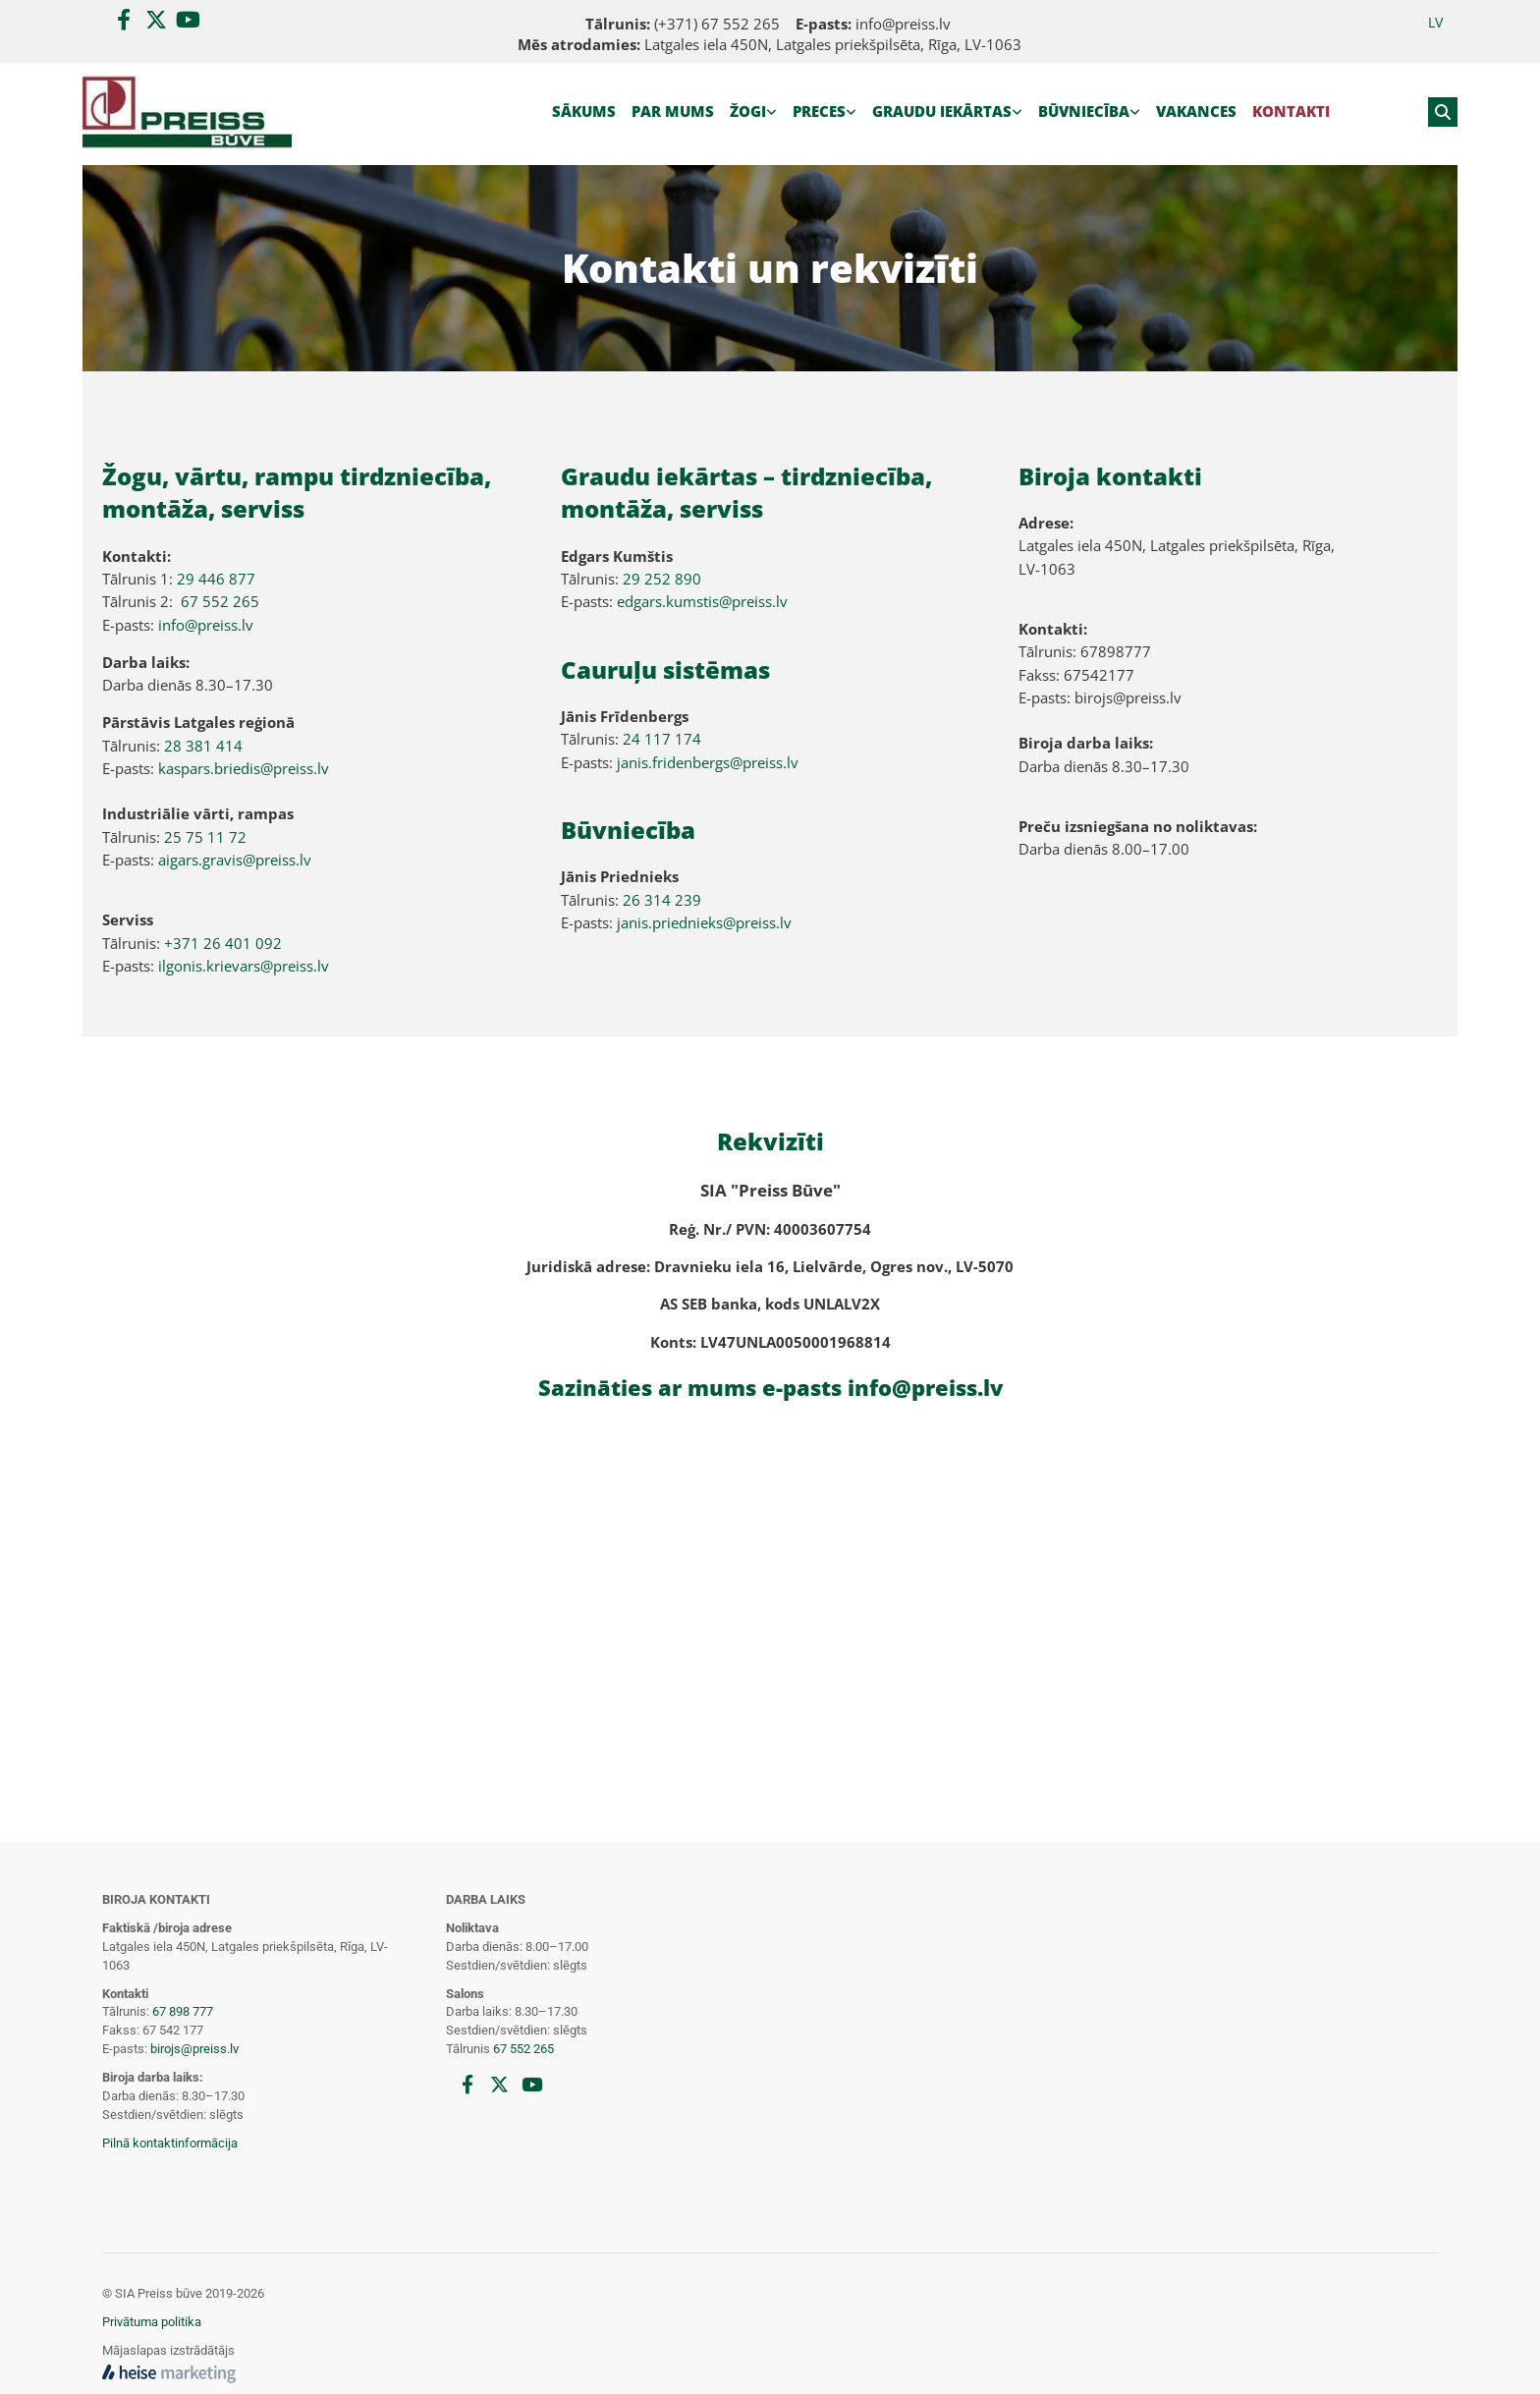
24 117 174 (662, 739)
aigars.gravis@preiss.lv (234, 859)
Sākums (584, 111)
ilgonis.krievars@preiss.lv (243, 965)
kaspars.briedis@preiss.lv (243, 768)
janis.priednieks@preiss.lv (704, 922)
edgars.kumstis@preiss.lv (702, 601)
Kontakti (1291, 111)
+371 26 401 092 (223, 943)
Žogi (748, 111)
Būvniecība (1083, 111)
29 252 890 (662, 578)
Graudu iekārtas (942, 111)
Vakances (1196, 111)
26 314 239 (662, 900)
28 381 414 (203, 745)
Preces (819, 111)
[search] (1443, 112)
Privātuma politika (151, 2321)
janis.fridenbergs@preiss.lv (707, 762)
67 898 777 (182, 2011)
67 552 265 (220, 601)
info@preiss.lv (903, 23)
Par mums (673, 111)
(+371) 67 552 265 (717, 23)
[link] (753, 112)
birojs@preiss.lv (194, 2048)
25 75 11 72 (205, 837)
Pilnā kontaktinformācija (170, 2143)
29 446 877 (216, 578)
